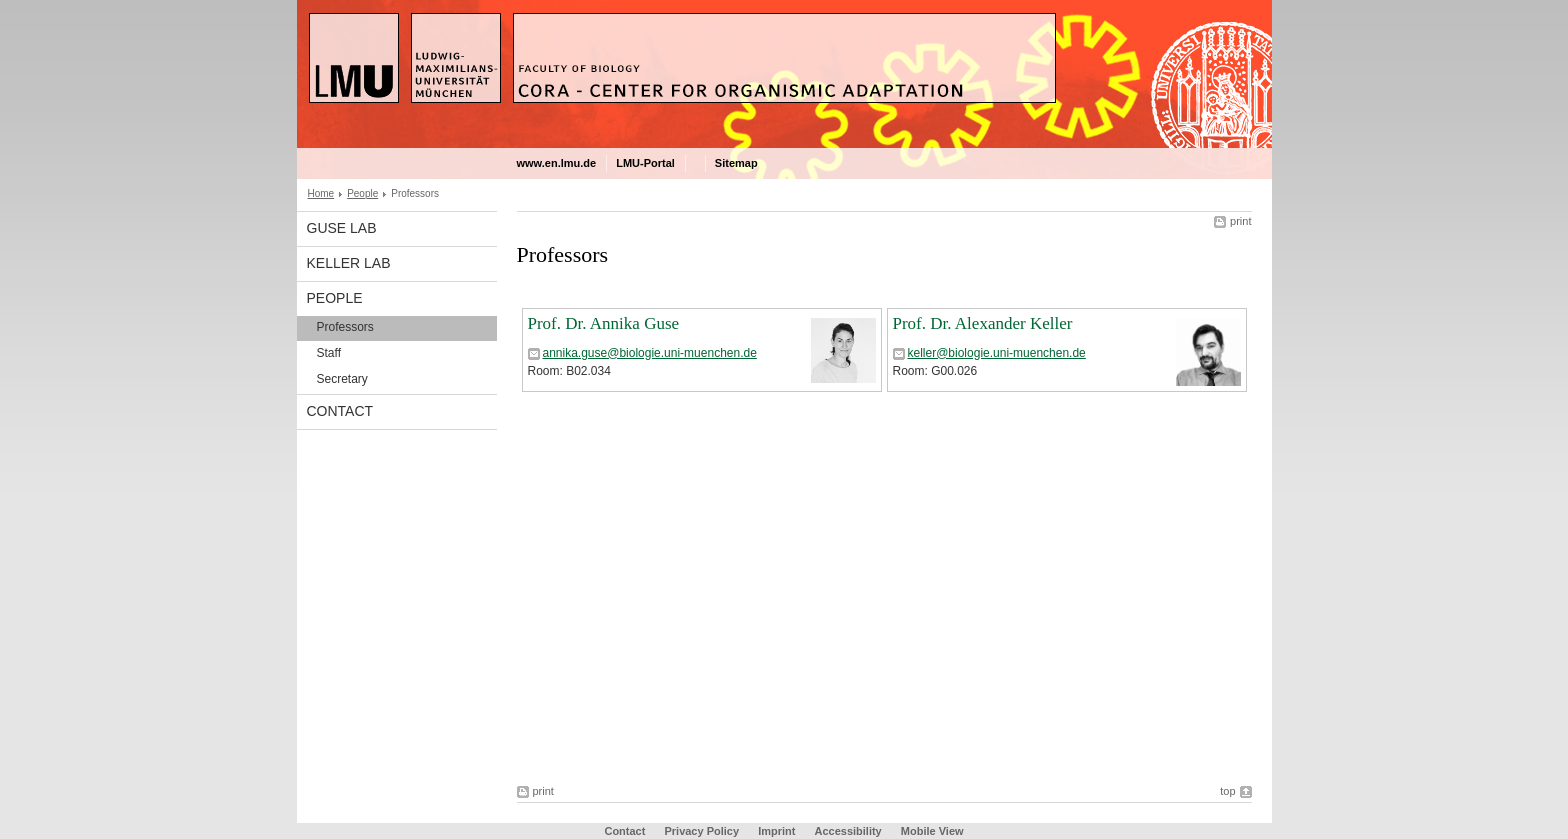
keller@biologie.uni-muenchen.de (997, 353)
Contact (340, 411)
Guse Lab (342, 228)
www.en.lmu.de (557, 163)
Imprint (776, 831)
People (362, 193)
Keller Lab (349, 263)
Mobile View (932, 831)
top (1227, 791)
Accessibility (849, 831)
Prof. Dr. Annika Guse (604, 323)
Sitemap (736, 163)
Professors (345, 327)
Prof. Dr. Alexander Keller (983, 323)
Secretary (342, 379)
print (1240, 221)
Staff (329, 353)
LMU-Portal (645, 163)
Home (321, 193)
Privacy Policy (701, 831)
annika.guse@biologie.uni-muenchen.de (650, 353)
